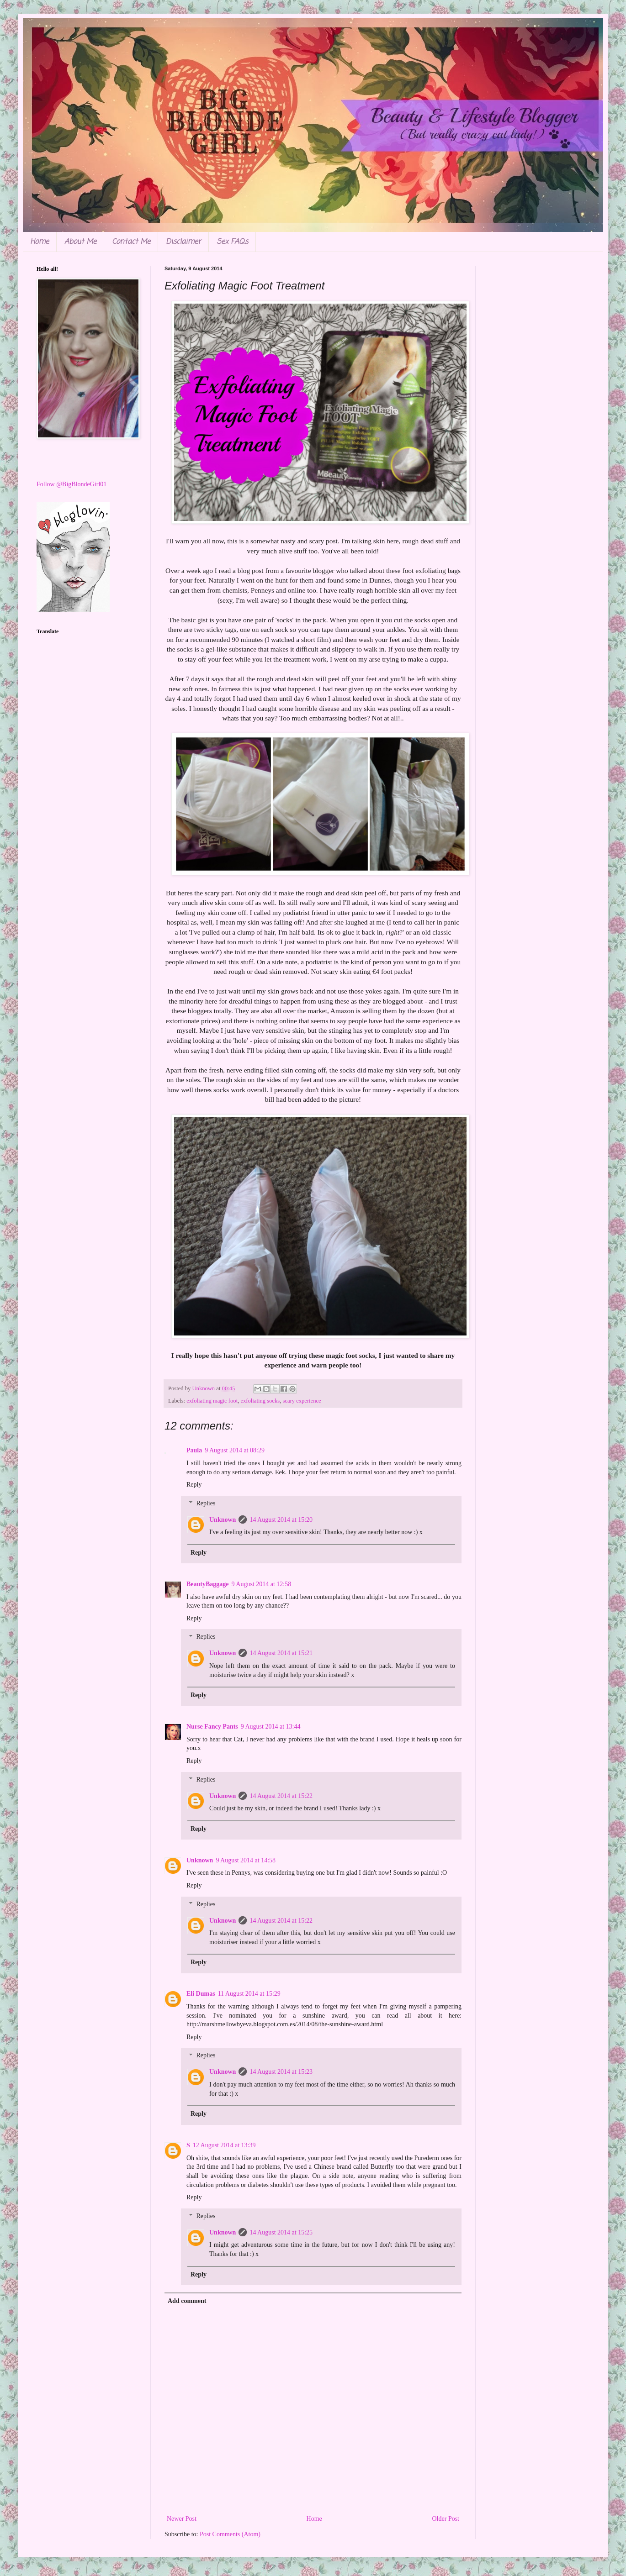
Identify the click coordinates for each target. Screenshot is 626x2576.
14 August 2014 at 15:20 (281, 1519)
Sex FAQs (232, 242)
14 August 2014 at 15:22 (281, 1796)
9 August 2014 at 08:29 (235, 1450)
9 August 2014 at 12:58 (262, 1584)
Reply (194, 1484)
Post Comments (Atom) (230, 2534)
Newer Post (181, 2518)
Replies (205, 1503)
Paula (194, 1450)
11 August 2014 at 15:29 (249, 1993)
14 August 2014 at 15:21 (281, 1653)
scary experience (301, 1401)
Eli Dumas (200, 1993)
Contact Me (131, 242)
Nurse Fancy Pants (212, 1726)
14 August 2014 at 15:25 (281, 2232)
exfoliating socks (260, 1401)
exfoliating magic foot (212, 1401)
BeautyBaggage (207, 1584)
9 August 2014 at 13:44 (271, 1726)
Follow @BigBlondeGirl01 (71, 484)
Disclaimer (183, 242)
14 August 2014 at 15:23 (281, 2071)
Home (39, 242)
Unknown (222, 1519)
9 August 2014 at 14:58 (246, 1860)
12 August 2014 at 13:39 (224, 2145)
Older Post (446, 2518)
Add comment (187, 2300)
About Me (80, 242)
